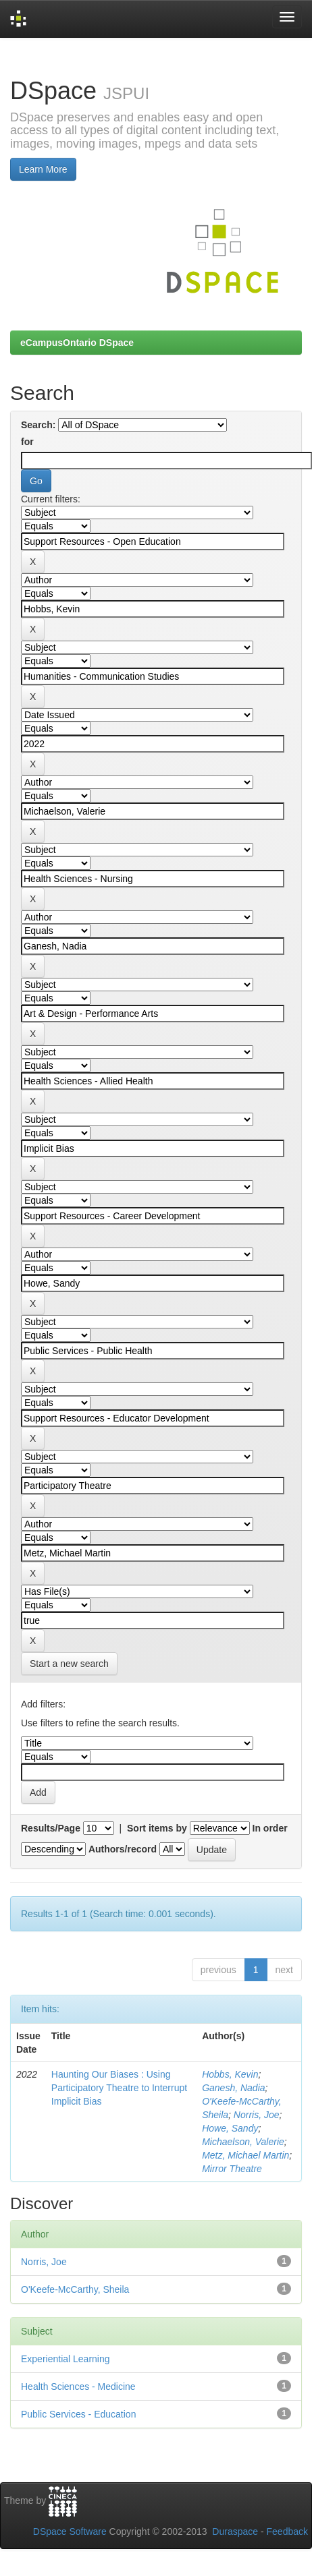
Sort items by (157, 1828)
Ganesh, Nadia (233, 2087)
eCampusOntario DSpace (77, 342)
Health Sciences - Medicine (78, 2386)
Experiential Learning (65, 2358)
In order (270, 1828)
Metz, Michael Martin (245, 2155)
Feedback (287, 2531)
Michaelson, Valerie (243, 2141)
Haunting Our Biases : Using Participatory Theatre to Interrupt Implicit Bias (119, 2088)
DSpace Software (70, 2531)
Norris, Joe (257, 2114)
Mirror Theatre (232, 2168)
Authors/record (122, 1849)
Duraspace (235, 2531)
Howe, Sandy (230, 2128)
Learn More (43, 169)
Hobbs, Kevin (230, 2074)
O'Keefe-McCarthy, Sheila (75, 2289)
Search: (38, 424)
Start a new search (69, 1663)
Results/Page (50, 1828)
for (27, 441)
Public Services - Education (78, 2414)
